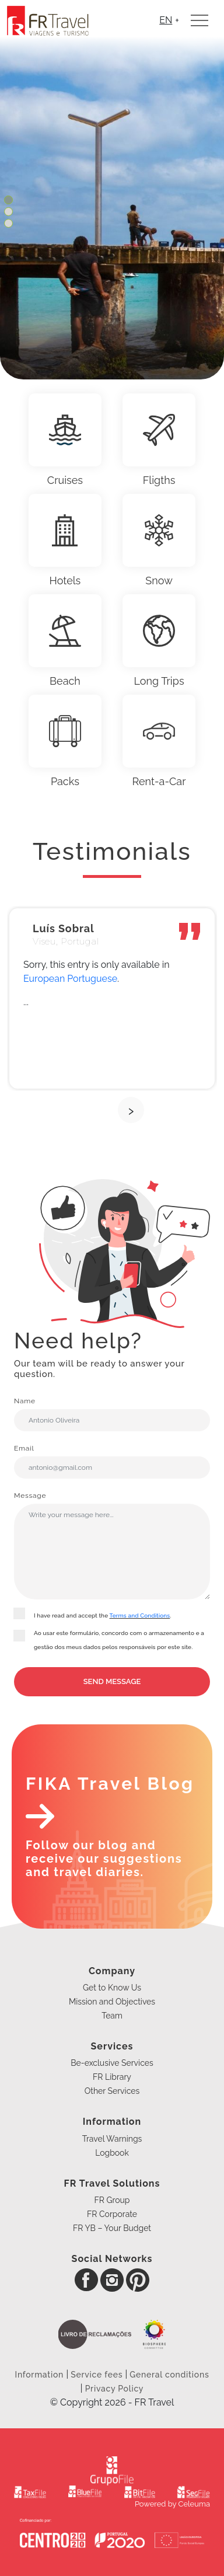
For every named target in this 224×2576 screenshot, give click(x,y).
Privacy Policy (114, 2388)
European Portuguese (70, 978)
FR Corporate (112, 2214)
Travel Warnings (112, 2138)
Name (112, 1414)
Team (112, 2015)
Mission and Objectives (112, 2001)
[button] (8, 201)
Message (112, 1545)
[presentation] (131, 1110)
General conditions (169, 2374)
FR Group (112, 2200)
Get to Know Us (112, 1987)
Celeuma (194, 2504)
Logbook (112, 2152)
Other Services (112, 2091)
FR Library (112, 2077)
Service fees (97, 2374)
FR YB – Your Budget (112, 2228)
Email (112, 1461)
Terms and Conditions (140, 1615)
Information (40, 2374)
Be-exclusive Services (112, 2063)
